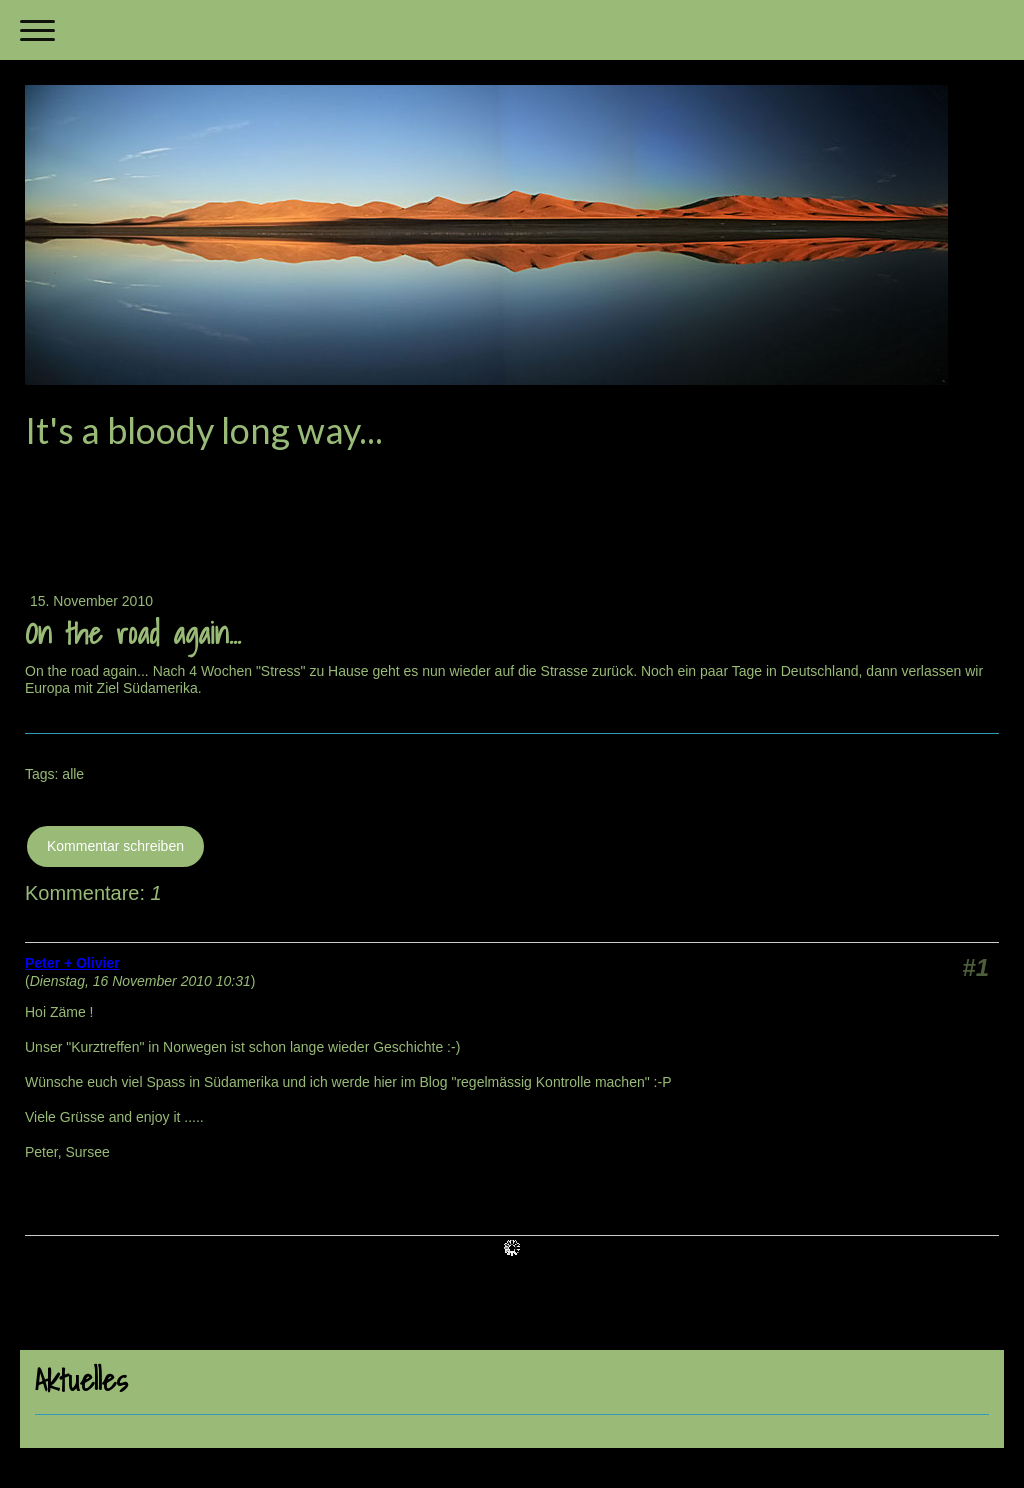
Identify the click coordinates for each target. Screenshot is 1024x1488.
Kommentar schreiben (115, 846)
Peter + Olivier (72, 963)
